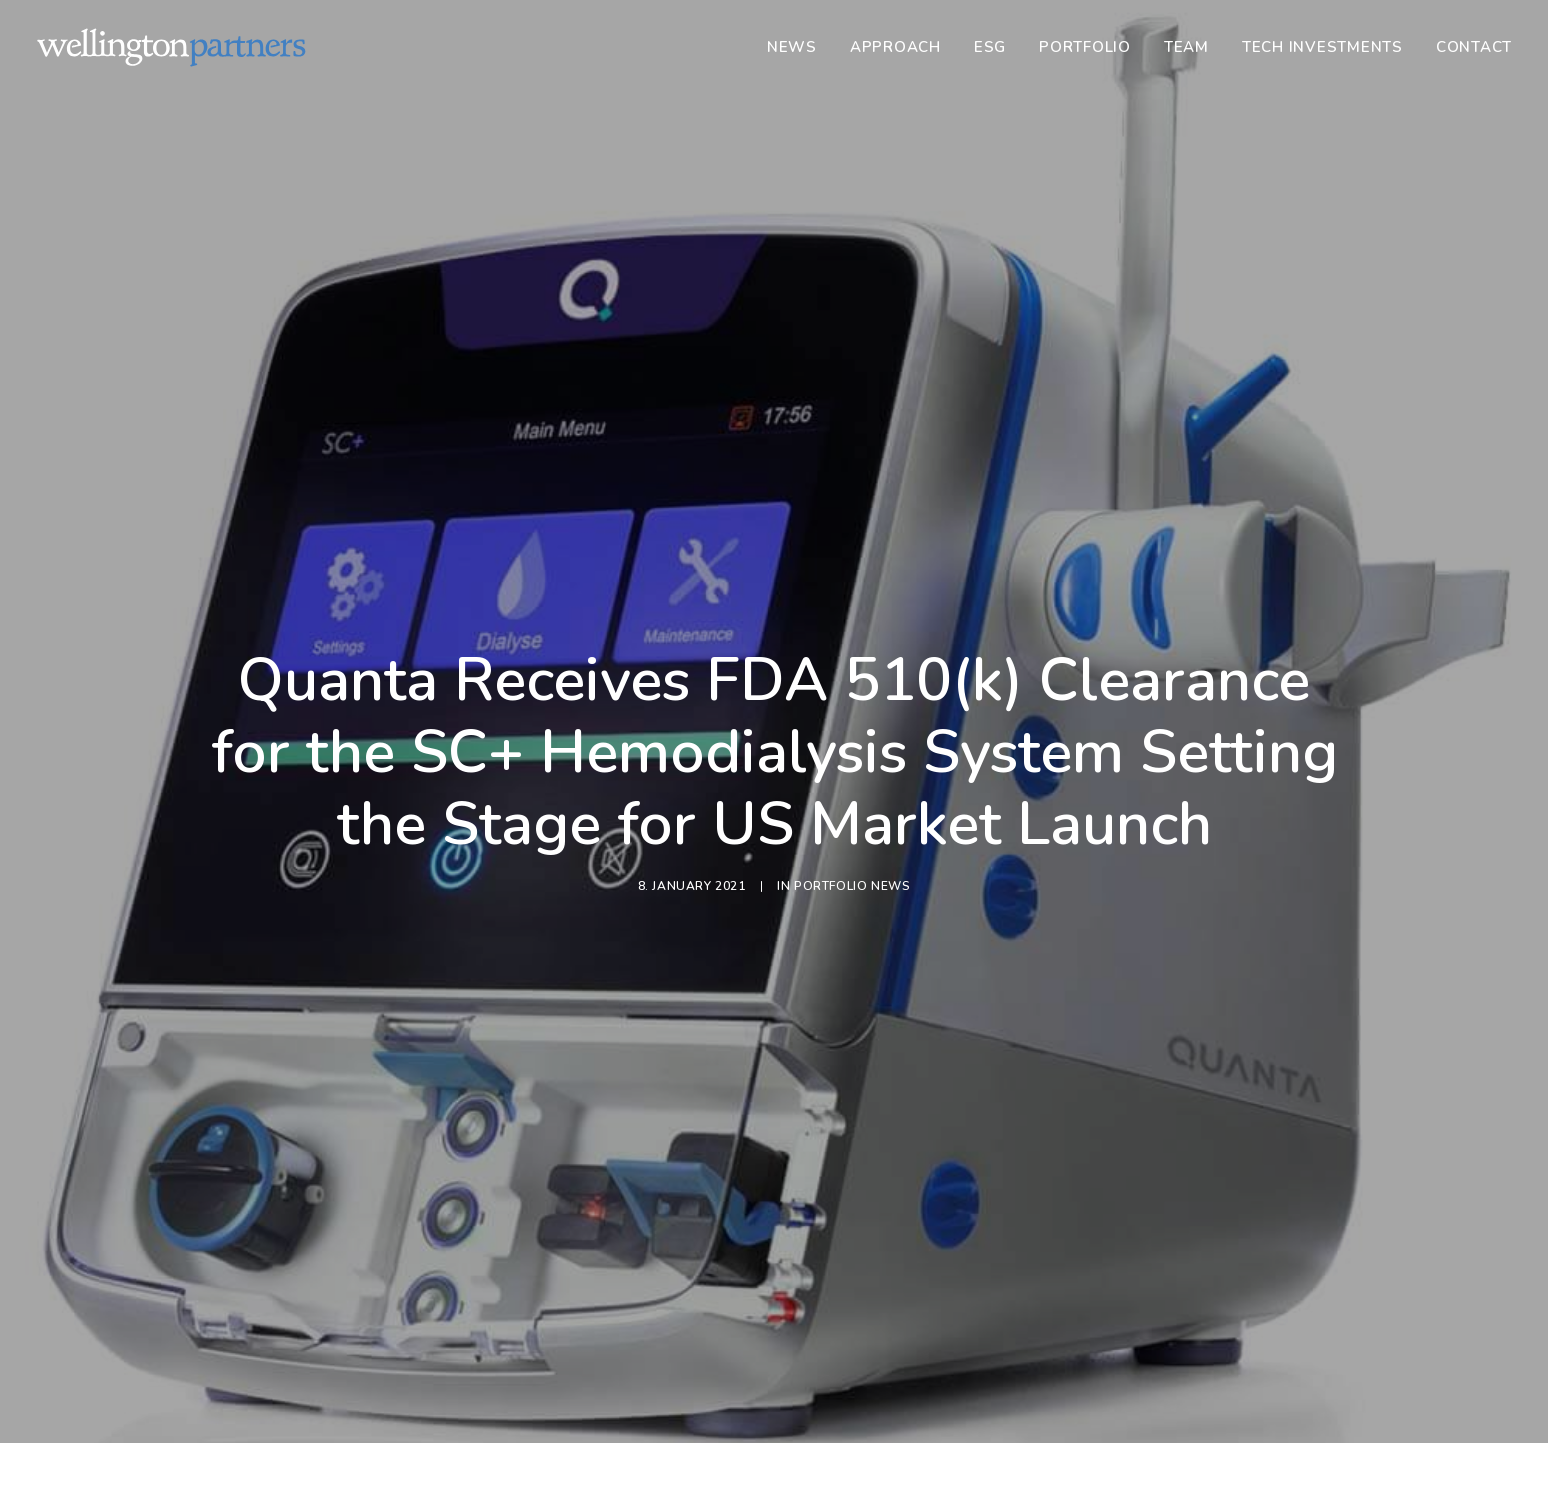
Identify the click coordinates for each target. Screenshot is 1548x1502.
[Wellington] (171, 47)
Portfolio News (852, 804)
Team (1186, 47)
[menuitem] (799, 47)
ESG (990, 47)
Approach (895, 47)
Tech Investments (1322, 47)
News (792, 47)
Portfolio (1085, 47)
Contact (1474, 47)
